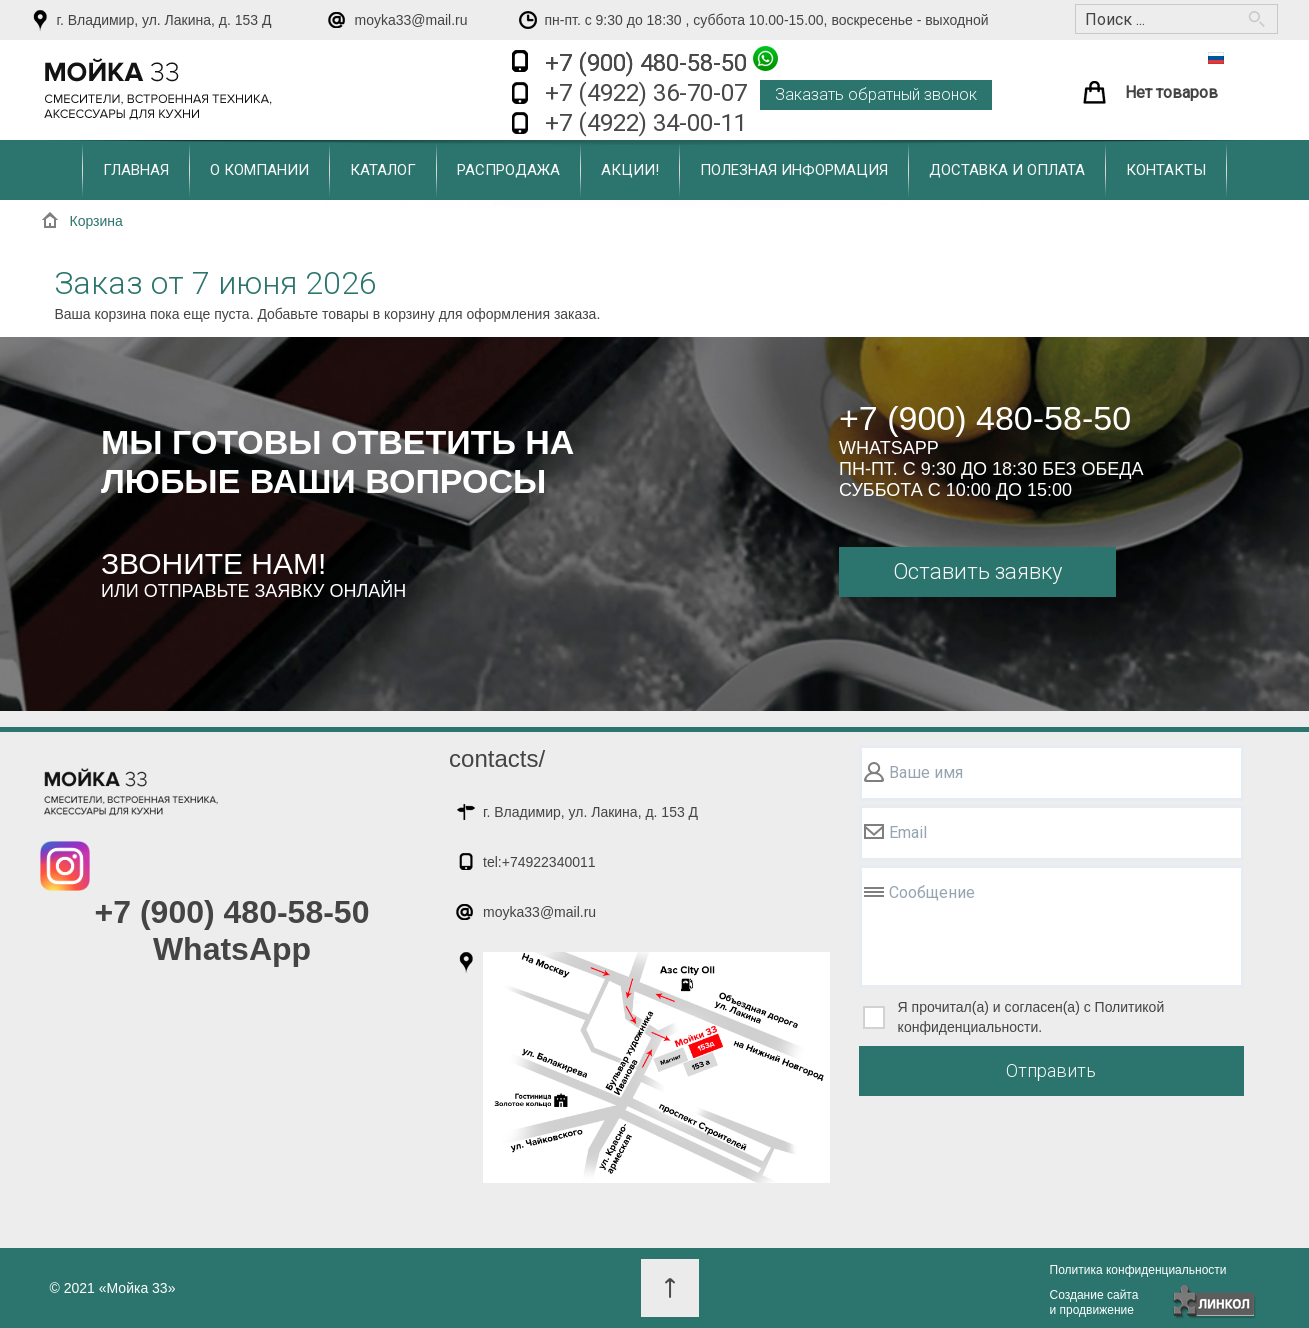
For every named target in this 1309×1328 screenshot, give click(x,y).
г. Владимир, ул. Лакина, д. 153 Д (164, 20)
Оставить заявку (977, 571)
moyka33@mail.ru (411, 20)
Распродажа (508, 170)
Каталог (383, 170)
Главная (136, 170)
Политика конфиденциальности (1138, 1270)
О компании (259, 170)
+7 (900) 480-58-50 (661, 61)
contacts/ (497, 758)
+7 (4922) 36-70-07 (646, 93)
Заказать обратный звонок (876, 94)
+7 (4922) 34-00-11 (646, 123)
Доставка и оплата (1007, 170)
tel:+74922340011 (539, 862)
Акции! (630, 170)
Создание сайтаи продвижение (1094, 1302)
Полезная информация (794, 170)
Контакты (1166, 170)
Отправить (1051, 1070)
